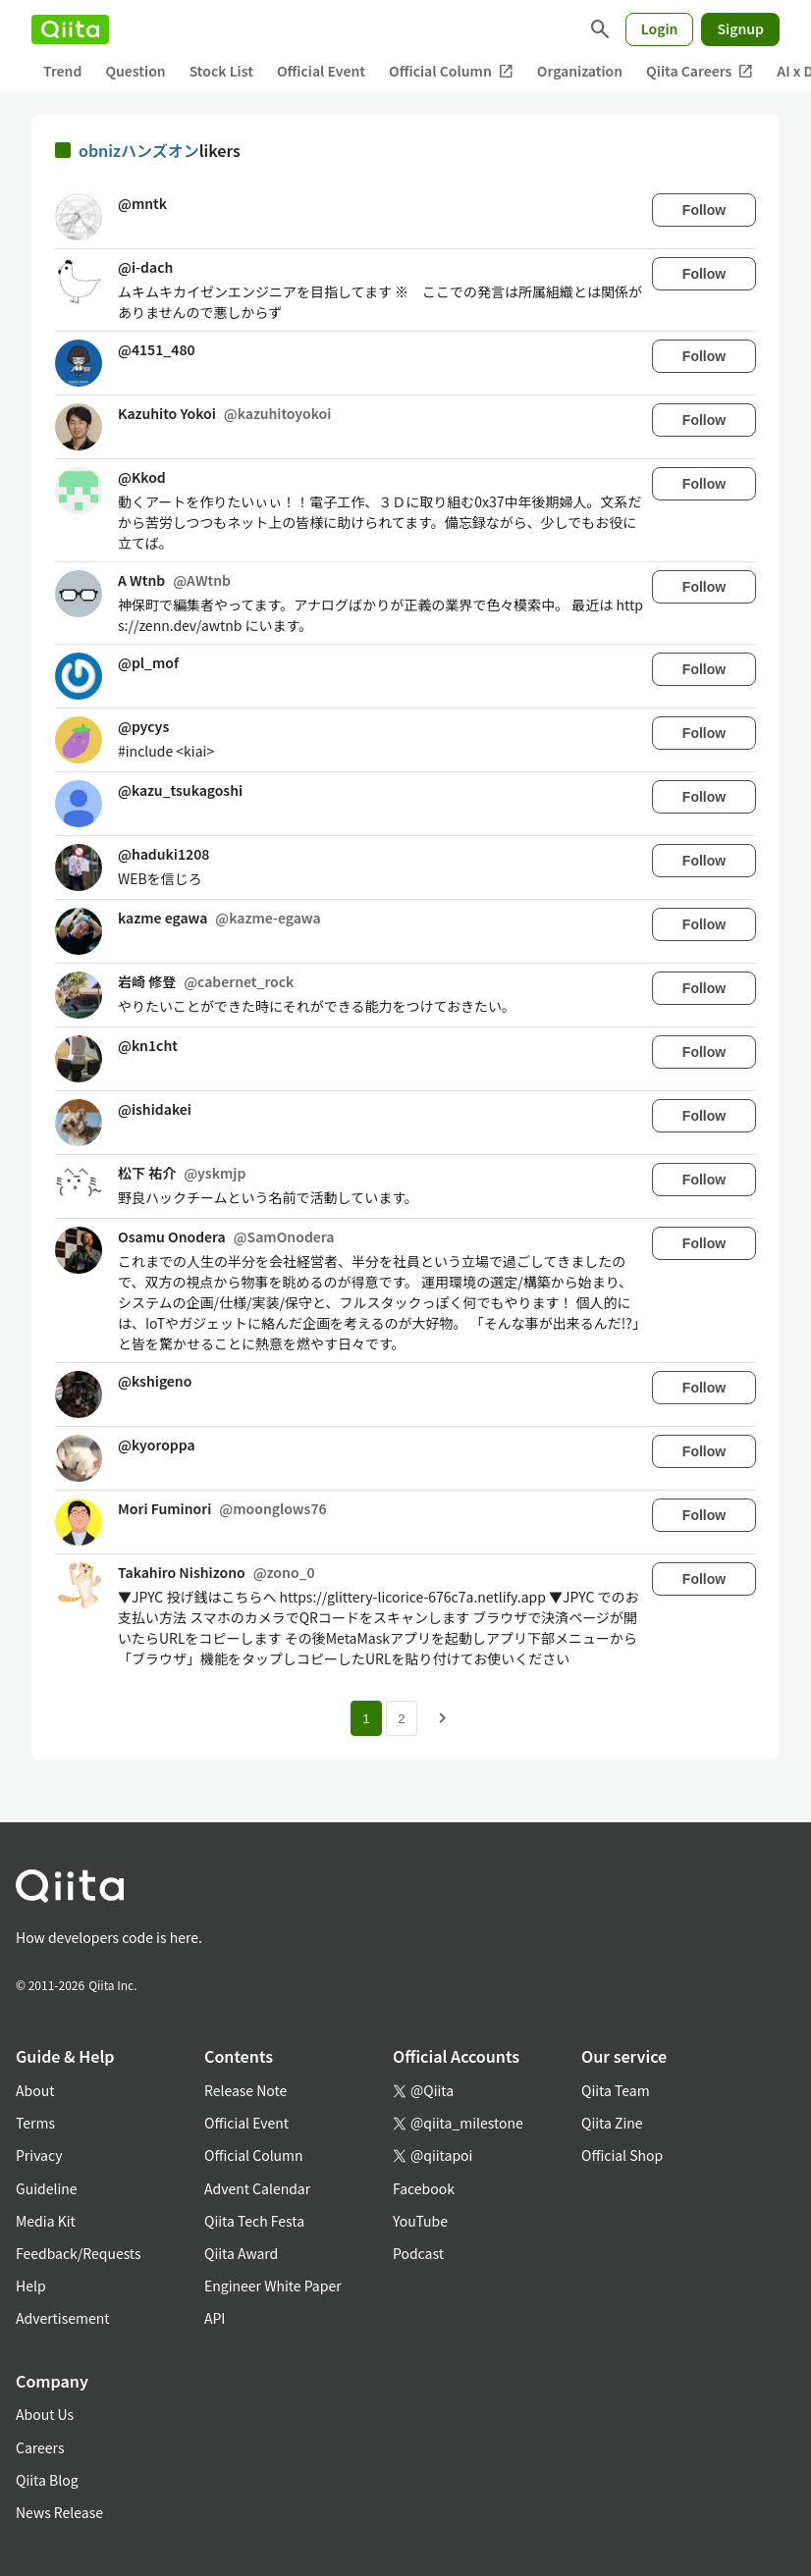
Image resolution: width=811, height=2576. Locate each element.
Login (659, 28)
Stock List (221, 70)
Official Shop (622, 2155)
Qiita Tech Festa (254, 2221)
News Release (59, 2512)
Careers (40, 2447)
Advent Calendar (257, 2188)
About (35, 2090)
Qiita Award (241, 2253)
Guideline (47, 2188)
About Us (45, 2414)
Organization (579, 70)
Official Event (321, 70)
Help (31, 2285)
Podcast (418, 2253)
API (214, 2318)
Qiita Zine (612, 2122)
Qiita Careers (699, 71)
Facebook (424, 2188)
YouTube (420, 2221)
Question (135, 70)
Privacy (39, 2155)
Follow (704, 210)
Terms (35, 2122)
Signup (740, 28)
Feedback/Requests (78, 2253)
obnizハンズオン (139, 150)
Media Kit (46, 2221)
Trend (62, 70)
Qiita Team (615, 2090)
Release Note (245, 2090)
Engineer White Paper (273, 2285)
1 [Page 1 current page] (365, 1718)
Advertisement (63, 2318)
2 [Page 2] (401, 1718)
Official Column (451, 71)
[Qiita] (70, 29)
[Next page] (442, 1718)
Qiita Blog (47, 2480)
